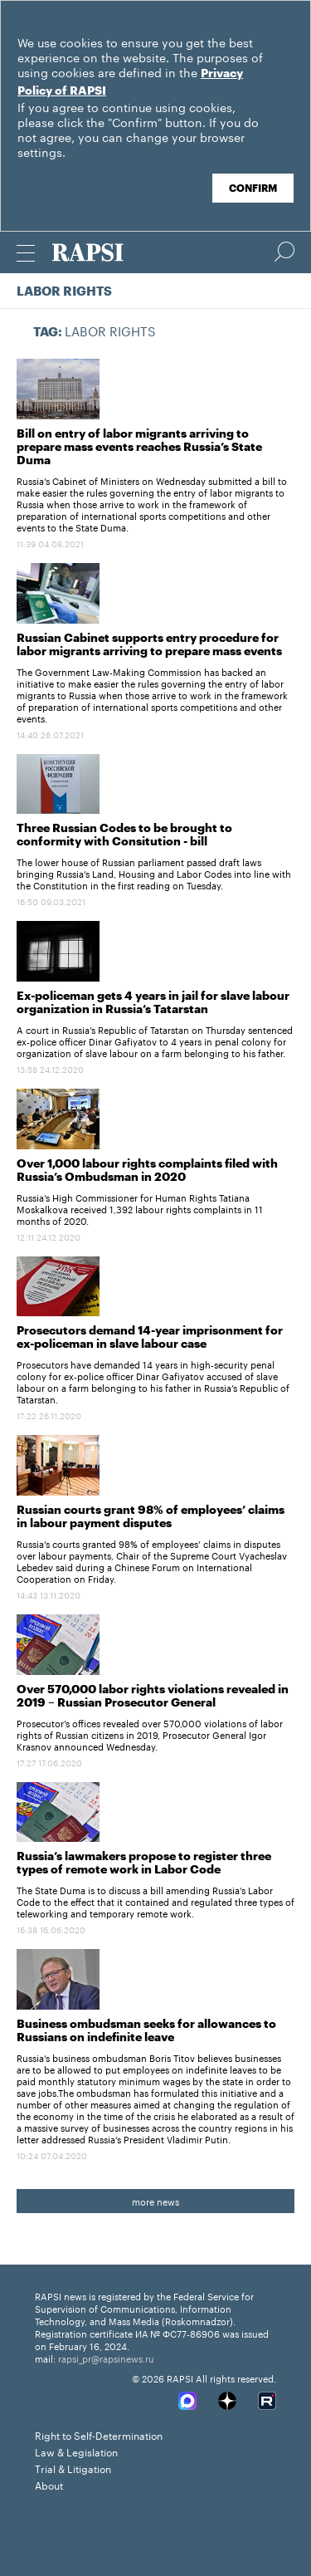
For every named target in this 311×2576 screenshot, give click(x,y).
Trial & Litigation (73, 2468)
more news (155, 2200)
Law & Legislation (76, 2451)
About (49, 2484)
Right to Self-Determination (99, 2434)
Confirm (253, 188)
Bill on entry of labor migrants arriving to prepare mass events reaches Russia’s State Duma (139, 448)
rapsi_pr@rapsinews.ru (106, 2357)
